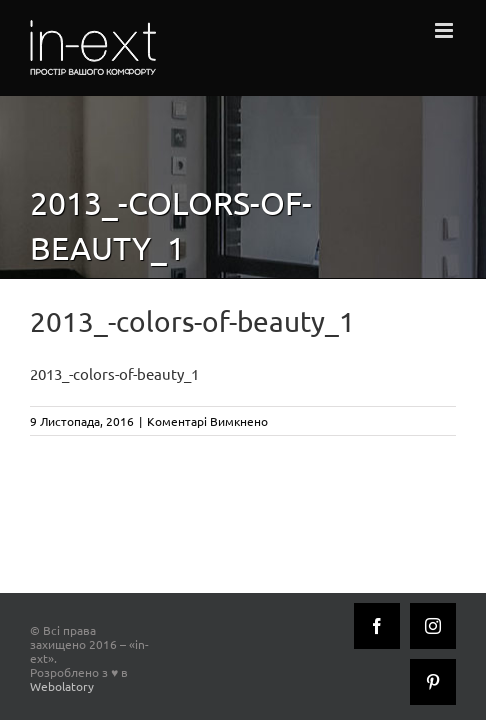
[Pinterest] (433, 682)
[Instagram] (377, 682)
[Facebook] (321, 682)
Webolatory (163, 641)
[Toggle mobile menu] (445, 30)
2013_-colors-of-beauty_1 (114, 373)
